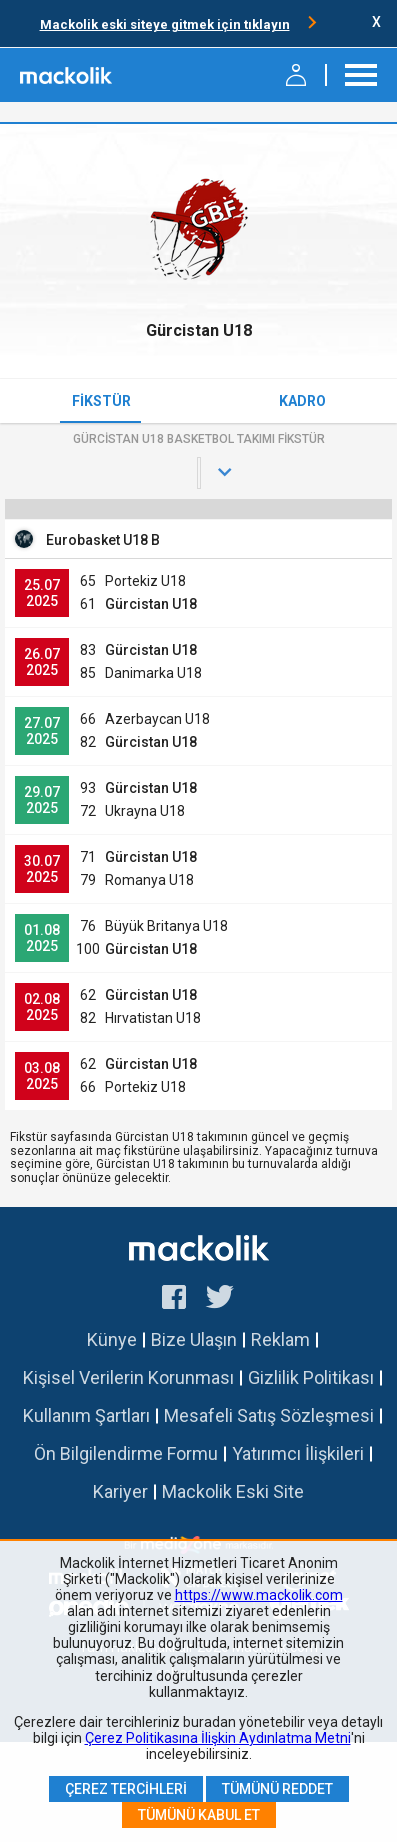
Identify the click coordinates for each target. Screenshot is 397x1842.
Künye (112, 1339)
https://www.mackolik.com (259, 1595)
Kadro (302, 401)
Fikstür (101, 401)
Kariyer (120, 1491)
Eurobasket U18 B (103, 540)
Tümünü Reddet (277, 1789)
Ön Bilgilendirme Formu (126, 1453)
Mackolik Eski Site (233, 1491)
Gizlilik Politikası (311, 1377)
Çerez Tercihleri (126, 1789)
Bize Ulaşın (194, 1339)
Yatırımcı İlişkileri (298, 1453)
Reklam (280, 1339)
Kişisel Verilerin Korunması (128, 1377)
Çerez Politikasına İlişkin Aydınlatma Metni (218, 1738)
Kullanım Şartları (86, 1415)
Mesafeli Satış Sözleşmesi (269, 1415)
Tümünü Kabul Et (199, 1815)
